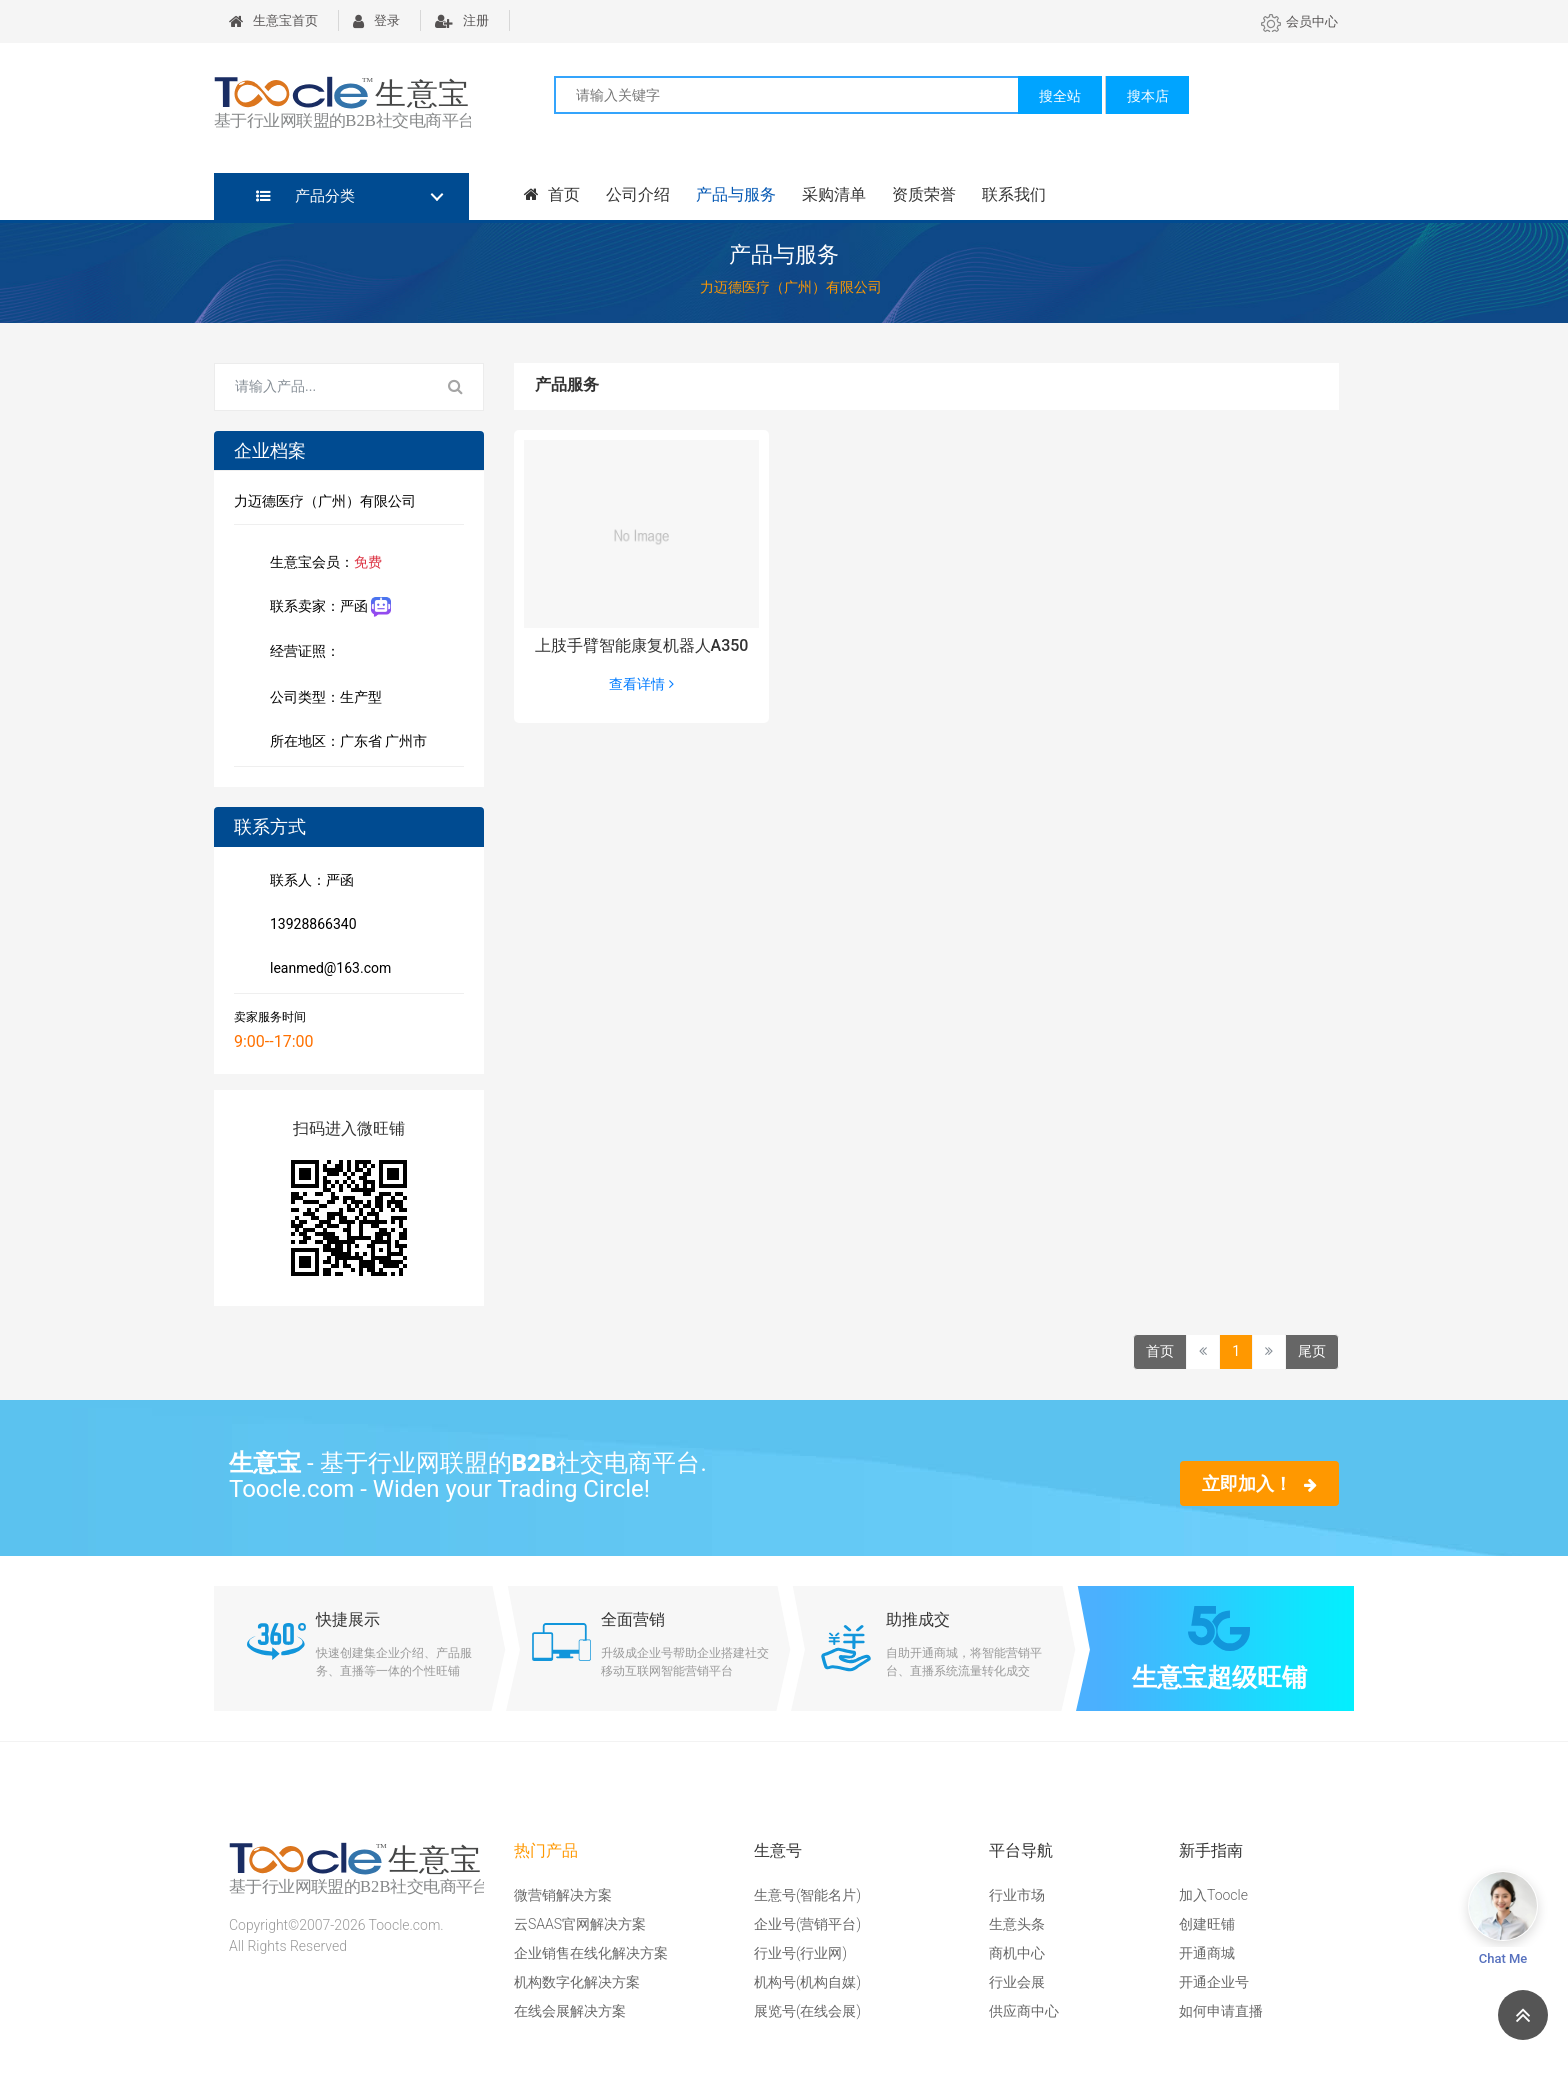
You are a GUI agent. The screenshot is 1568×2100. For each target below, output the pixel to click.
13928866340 (309, 926)
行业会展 (1017, 1982)
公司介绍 (638, 194)
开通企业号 (1214, 1982)
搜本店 (1148, 96)
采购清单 (834, 194)
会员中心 (1299, 21)
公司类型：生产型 (322, 699)
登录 (376, 20)
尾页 (1312, 1351)
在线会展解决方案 (570, 2011)
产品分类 (305, 196)
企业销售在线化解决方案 (591, 1953)
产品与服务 (736, 194)
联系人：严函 (308, 882)
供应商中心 (1024, 2011)
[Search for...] (322, 387)
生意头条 (1017, 1924)
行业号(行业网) (800, 1953)
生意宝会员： (322, 564)
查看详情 (641, 684)
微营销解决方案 (563, 1895)
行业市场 (1017, 1895)
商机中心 (1017, 1953)
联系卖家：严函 (326, 607)
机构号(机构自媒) (807, 1982)
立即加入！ (1259, 1483)
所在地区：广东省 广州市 (344, 743)
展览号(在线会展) (807, 2011)
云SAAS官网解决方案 (580, 1924)
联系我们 (1014, 194)
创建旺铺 (1207, 1924)
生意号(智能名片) (807, 1895)
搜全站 (1060, 96)
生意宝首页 (273, 20)
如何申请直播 (1221, 2011)
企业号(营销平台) (807, 1924)
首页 (552, 194)
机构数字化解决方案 (577, 1982)
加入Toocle (1213, 1895)
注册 (462, 20)
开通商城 (1207, 1953)
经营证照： (315, 653)
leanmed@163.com (326, 970)
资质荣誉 (924, 194)
